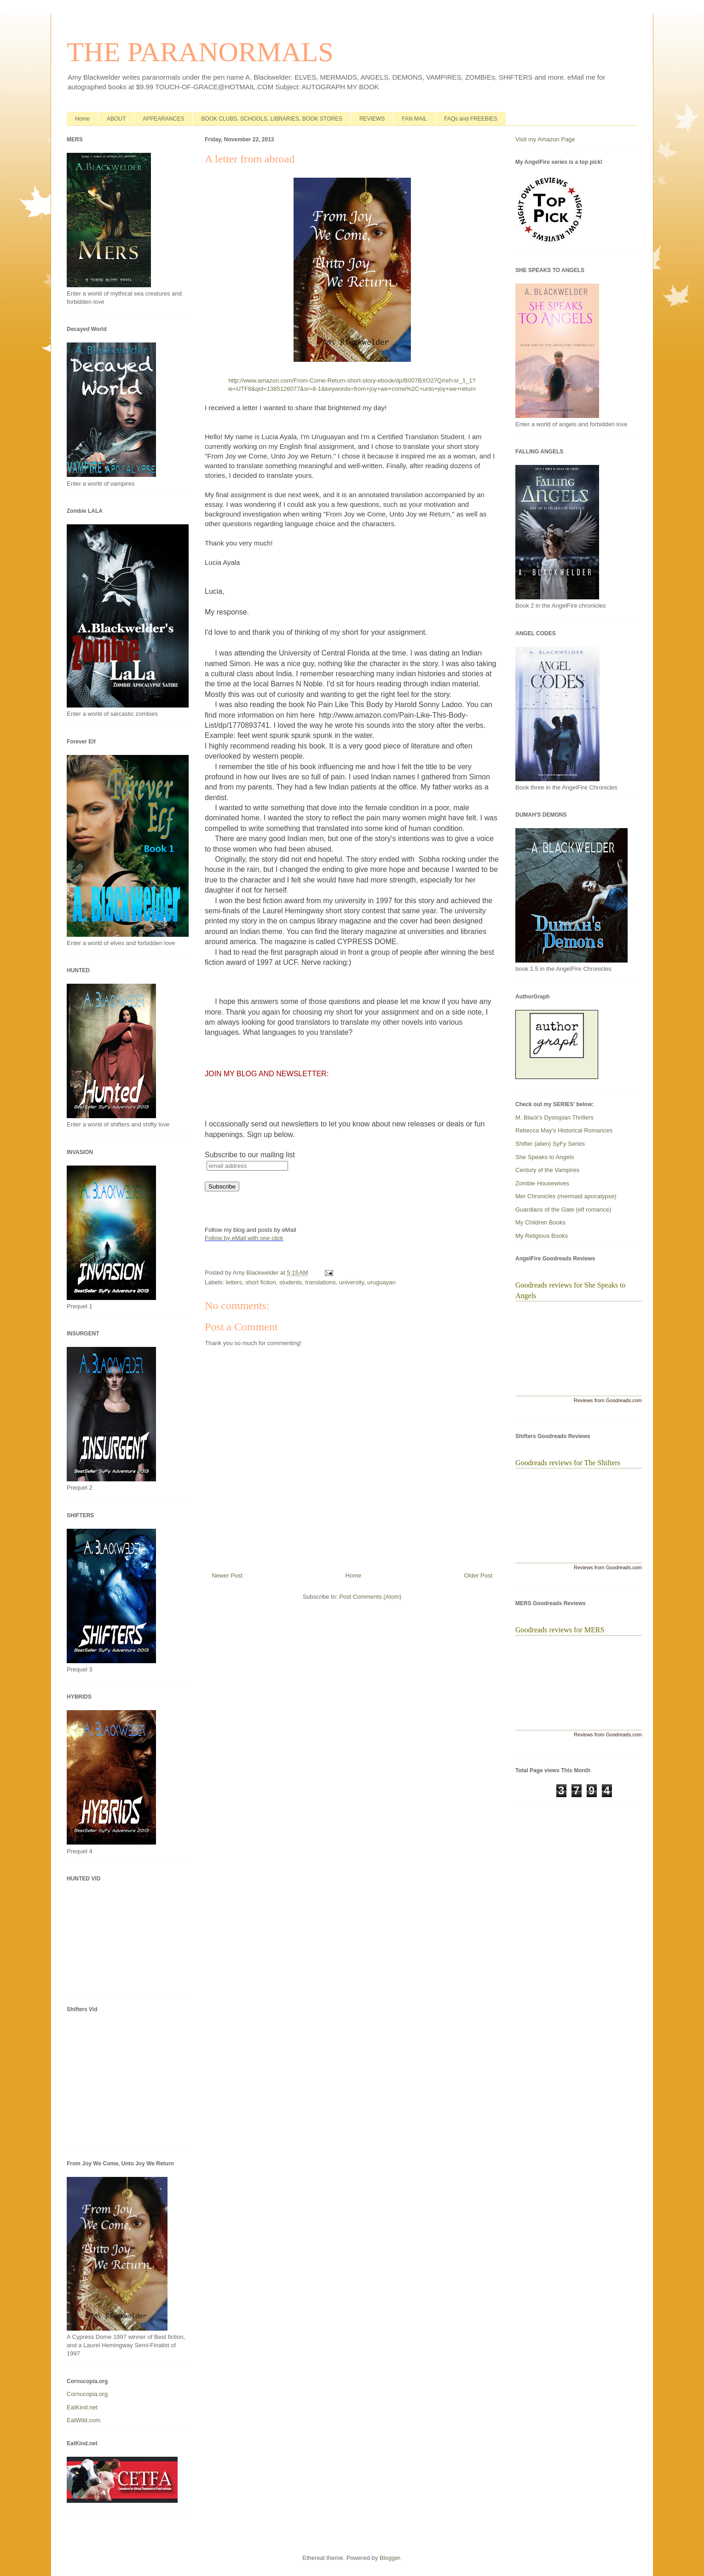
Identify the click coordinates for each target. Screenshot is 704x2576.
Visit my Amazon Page (545, 139)
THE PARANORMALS (200, 52)
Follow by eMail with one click (244, 1238)
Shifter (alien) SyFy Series (550, 1143)
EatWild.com (83, 2420)
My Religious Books (541, 1235)
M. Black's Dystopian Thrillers (554, 1117)
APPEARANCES (163, 119)
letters (234, 1282)
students (290, 1282)
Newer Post (227, 1575)
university (351, 1282)
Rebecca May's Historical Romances (563, 1130)
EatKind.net (82, 2407)
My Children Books (540, 1222)
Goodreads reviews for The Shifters (567, 1463)
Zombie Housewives (542, 1183)
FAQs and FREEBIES (470, 119)
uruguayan (381, 1282)
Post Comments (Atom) (370, 1596)
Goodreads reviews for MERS (559, 1630)
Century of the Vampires (547, 1169)
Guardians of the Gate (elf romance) (563, 1209)
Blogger (390, 2557)
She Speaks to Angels (544, 1157)
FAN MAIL (414, 119)
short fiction (260, 1282)
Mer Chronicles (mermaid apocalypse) (566, 1196)
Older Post (478, 1575)
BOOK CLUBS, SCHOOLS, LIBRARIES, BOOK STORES (271, 119)
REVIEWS (372, 119)
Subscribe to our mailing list (250, 1155)
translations (320, 1282)
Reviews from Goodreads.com (608, 1400)
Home (82, 119)
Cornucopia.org (87, 2393)
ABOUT (116, 119)
